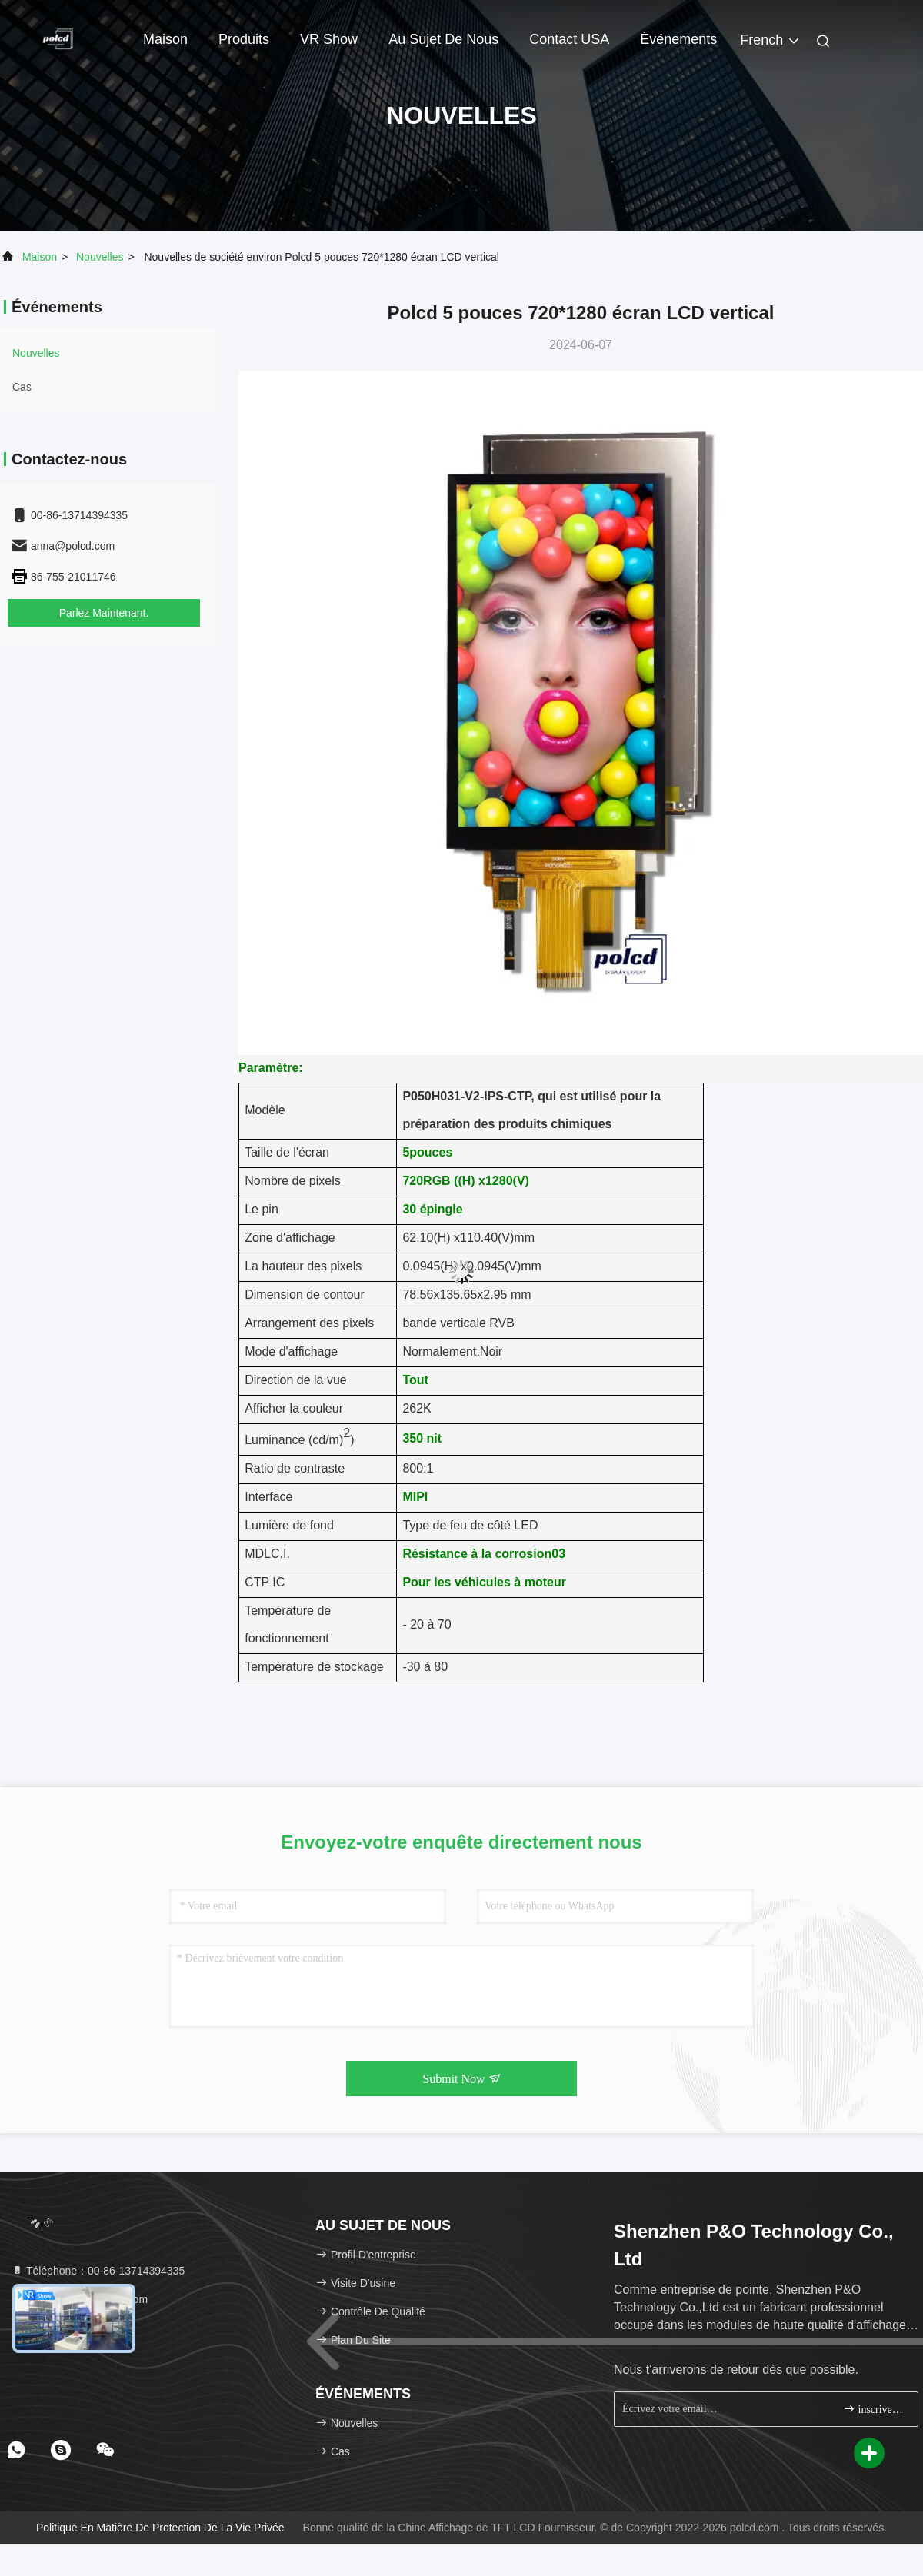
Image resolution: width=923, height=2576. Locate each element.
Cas (22, 387)
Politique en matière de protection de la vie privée (160, 2527)
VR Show (329, 39)
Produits (243, 39)
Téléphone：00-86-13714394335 (98, 2271)
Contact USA (569, 39)
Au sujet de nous (443, 39)
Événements (678, 39)
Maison (165, 39)
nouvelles (99, 257)
